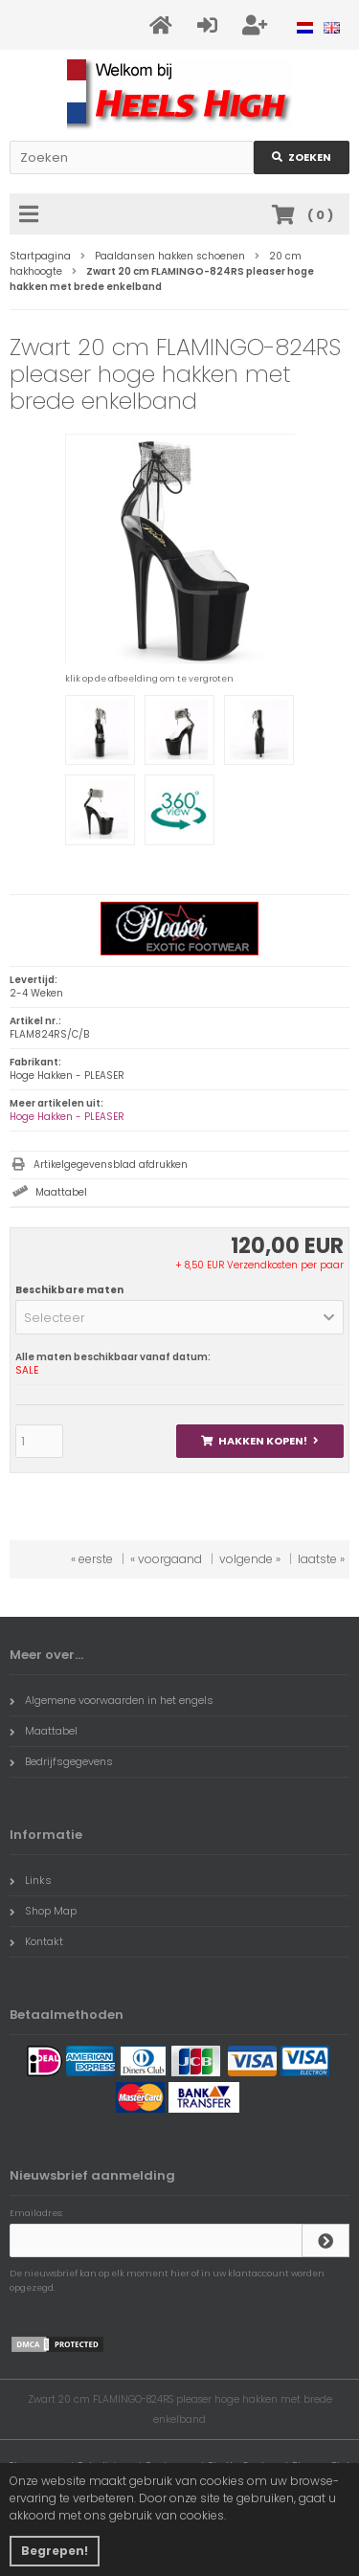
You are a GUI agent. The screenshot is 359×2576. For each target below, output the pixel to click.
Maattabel (61, 1192)
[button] (179, 1317)
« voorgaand (166, 1559)
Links (31, 1880)
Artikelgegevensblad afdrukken (111, 1164)
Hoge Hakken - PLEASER (67, 1116)
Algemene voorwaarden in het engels (111, 1700)
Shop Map (43, 1910)
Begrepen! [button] (54, 2550)
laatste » (321, 1559)
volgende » (249, 1559)
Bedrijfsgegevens (61, 1761)
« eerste (92, 1559)
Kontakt (36, 1941)
